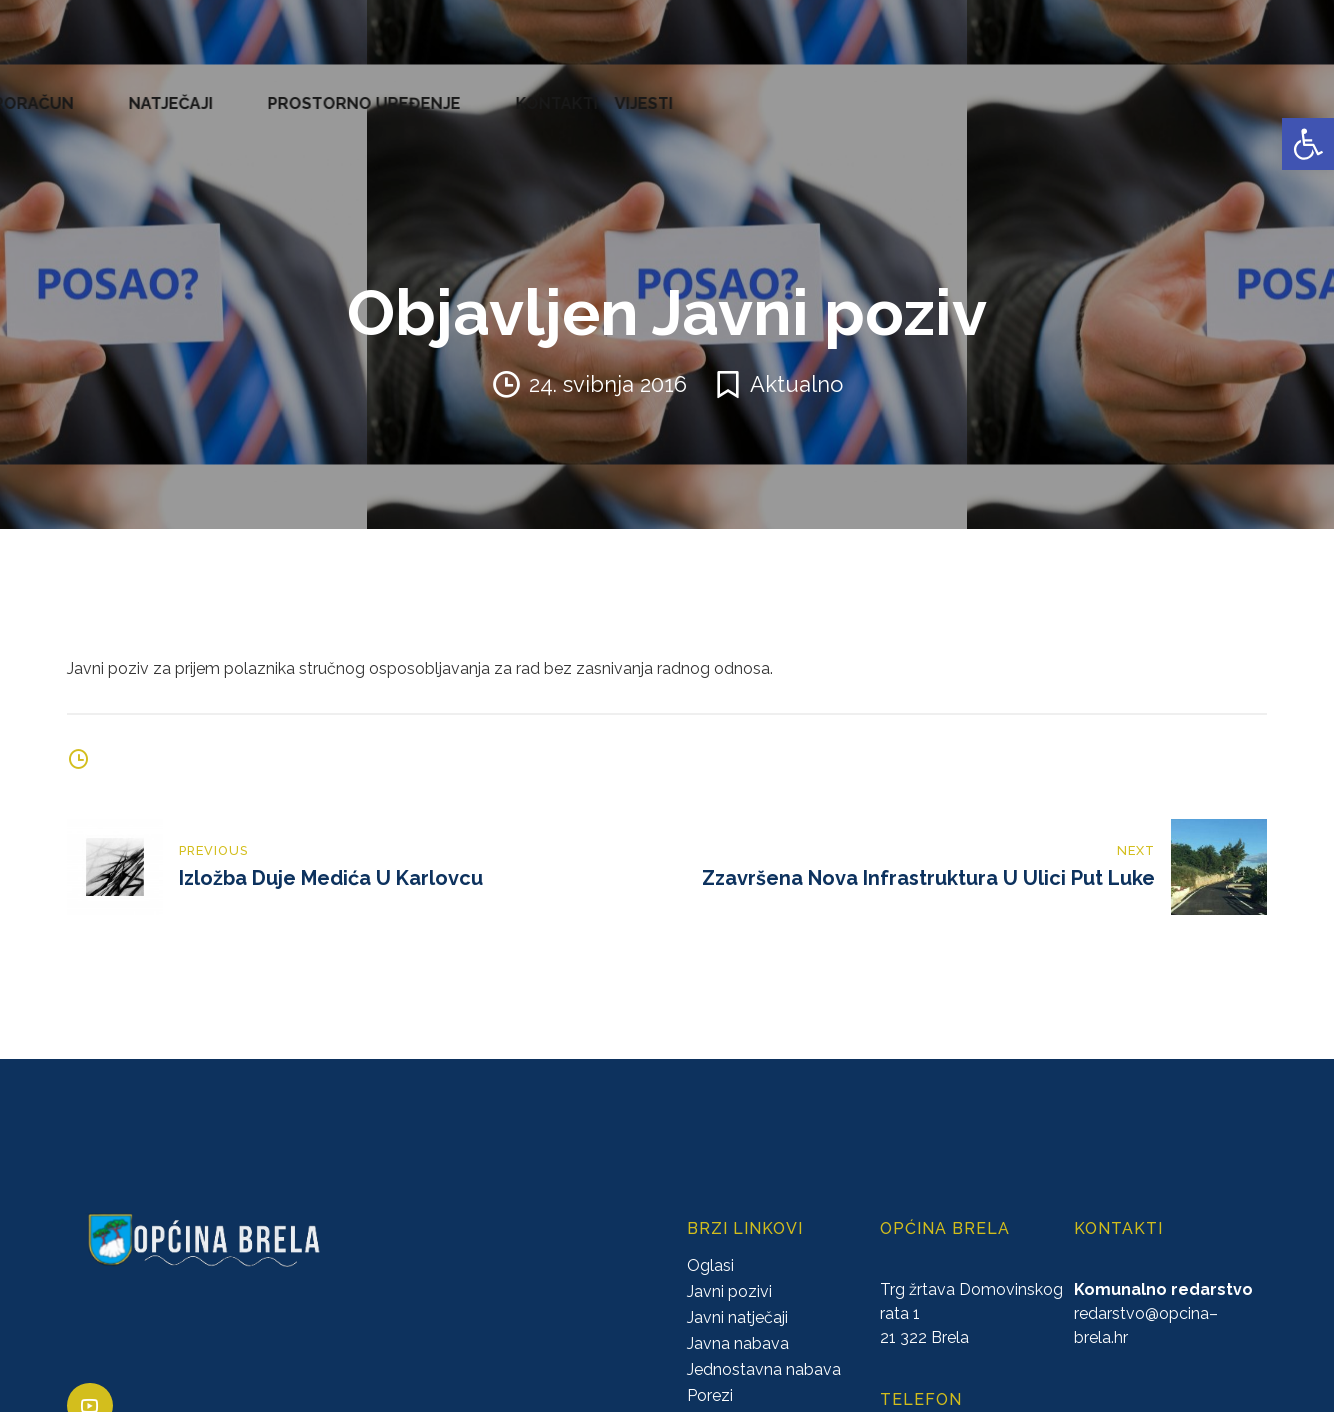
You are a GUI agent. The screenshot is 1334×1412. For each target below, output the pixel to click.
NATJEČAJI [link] (891, 89)
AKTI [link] (509, 89)
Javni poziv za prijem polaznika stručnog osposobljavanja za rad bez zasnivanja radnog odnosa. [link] (420, 641)
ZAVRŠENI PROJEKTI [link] (393, 89)
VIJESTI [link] (1288, 89)
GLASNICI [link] (687, 89)
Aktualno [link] (796, 357)
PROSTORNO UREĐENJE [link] (1046, 89)
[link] (1308, 144)
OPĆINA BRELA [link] (79, 89)
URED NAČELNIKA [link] (225, 89)
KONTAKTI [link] (1201, 89)
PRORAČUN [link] (786, 89)
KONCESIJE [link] (589, 89)
